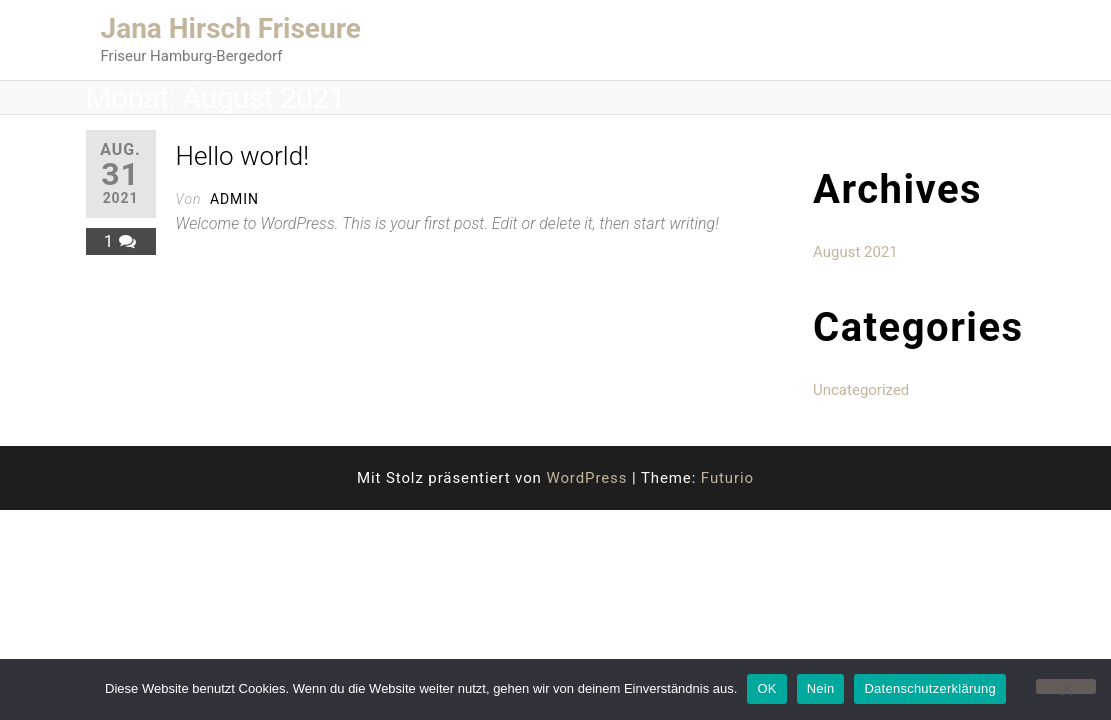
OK (766, 688)
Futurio (727, 478)
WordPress (586, 478)
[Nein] (1066, 686)
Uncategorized (861, 390)
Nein (821, 688)
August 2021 (855, 252)
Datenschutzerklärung (929, 688)
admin (234, 199)
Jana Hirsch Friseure (231, 28)
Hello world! (243, 156)
